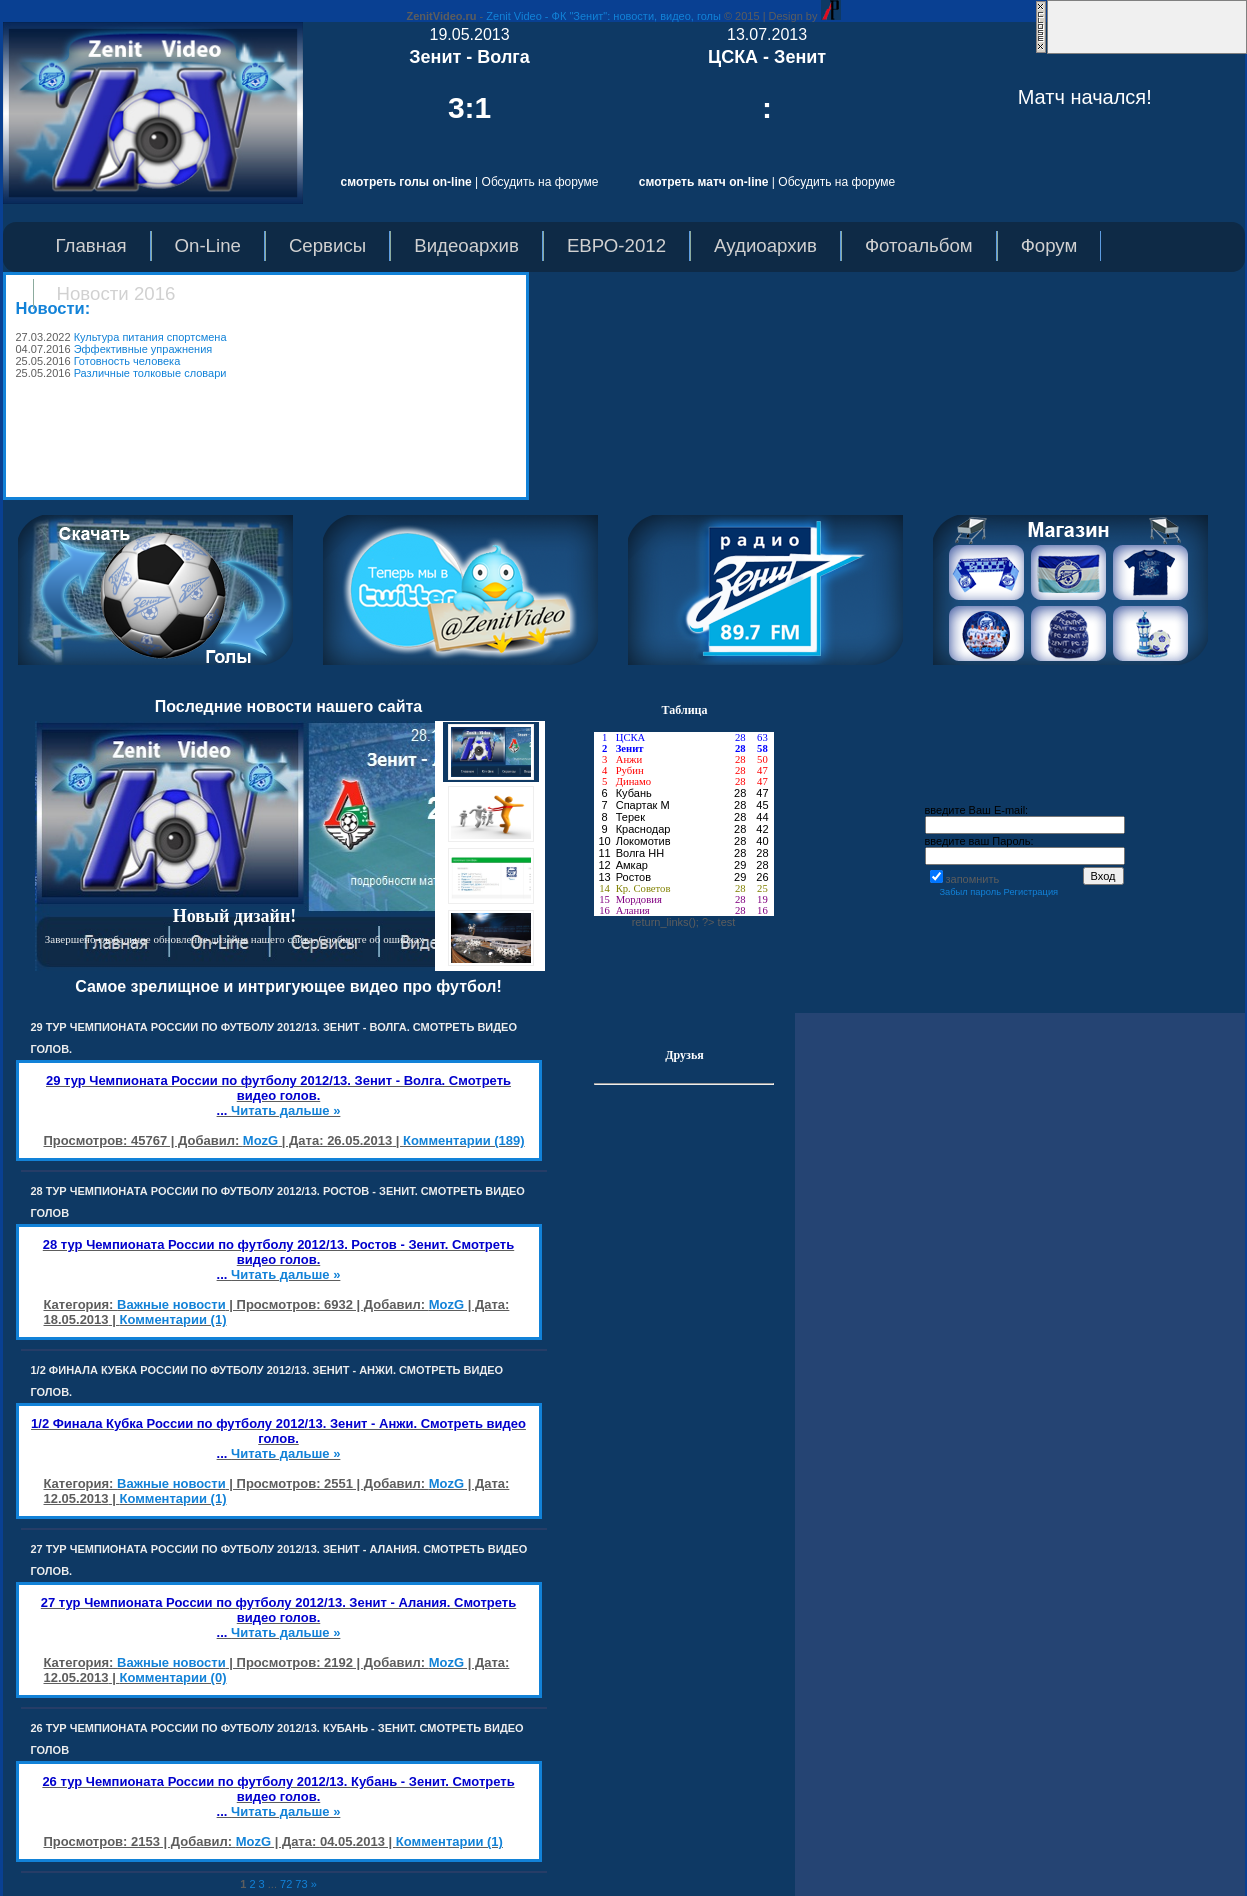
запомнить (973, 879)
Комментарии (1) (172, 1319)
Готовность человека (127, 361)
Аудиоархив (765, 245)
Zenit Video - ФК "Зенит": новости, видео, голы (603, 16)
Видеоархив (466, 245)
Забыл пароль (970, 892)
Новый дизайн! (235, 916)
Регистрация (1031, 892)
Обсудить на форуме (540, 182)
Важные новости (171, 1304)
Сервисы (327, 245)
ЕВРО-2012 (616, 245)
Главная (91, 245)
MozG (260, 1140)
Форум (1049, 245)
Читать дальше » (285, 1110)
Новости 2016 (116, 293)
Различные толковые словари (150, 373)
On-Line (208, 245)
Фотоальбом (919, 245)
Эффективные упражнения (143, 349)
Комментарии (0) (172, 1677)
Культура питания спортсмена (150, 337)
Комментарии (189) (464, 1140)
